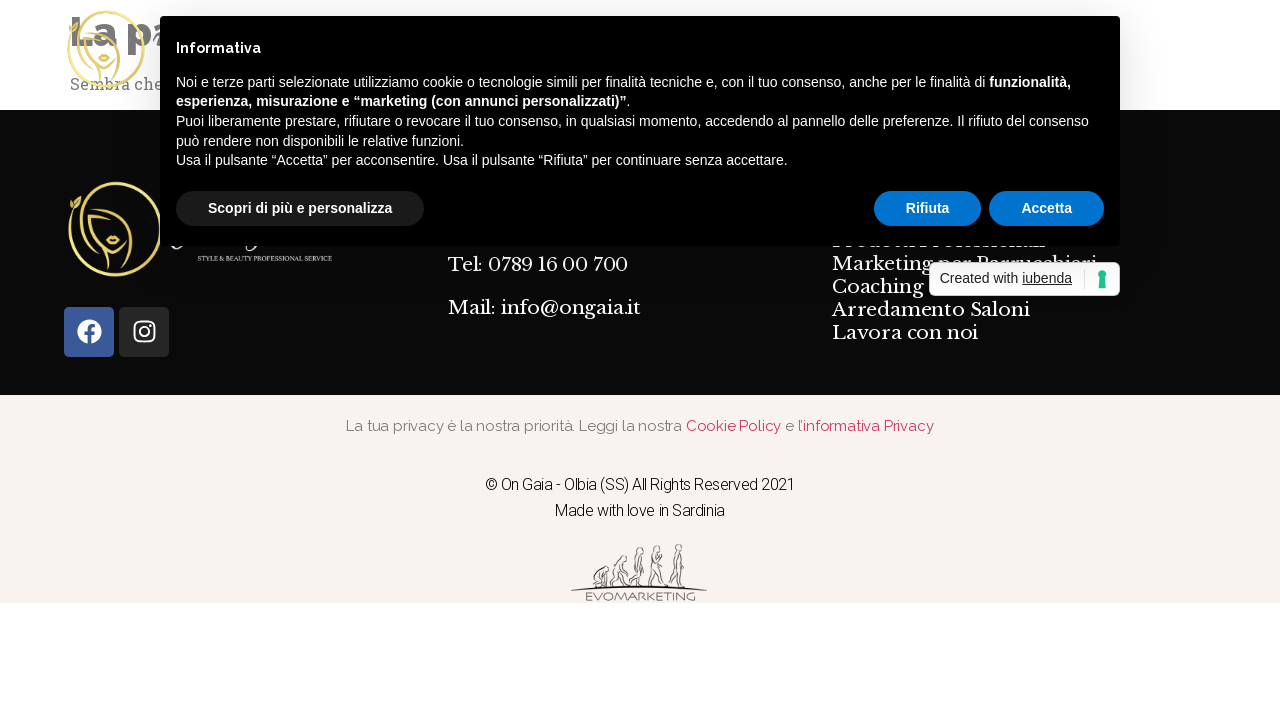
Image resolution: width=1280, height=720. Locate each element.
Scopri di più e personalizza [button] (300, 208)
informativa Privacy (868, 426)
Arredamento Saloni (930, 310)
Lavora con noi (905, 333)
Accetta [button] (1046, 208)
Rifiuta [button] (928, 208)
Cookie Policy (735, 426)
